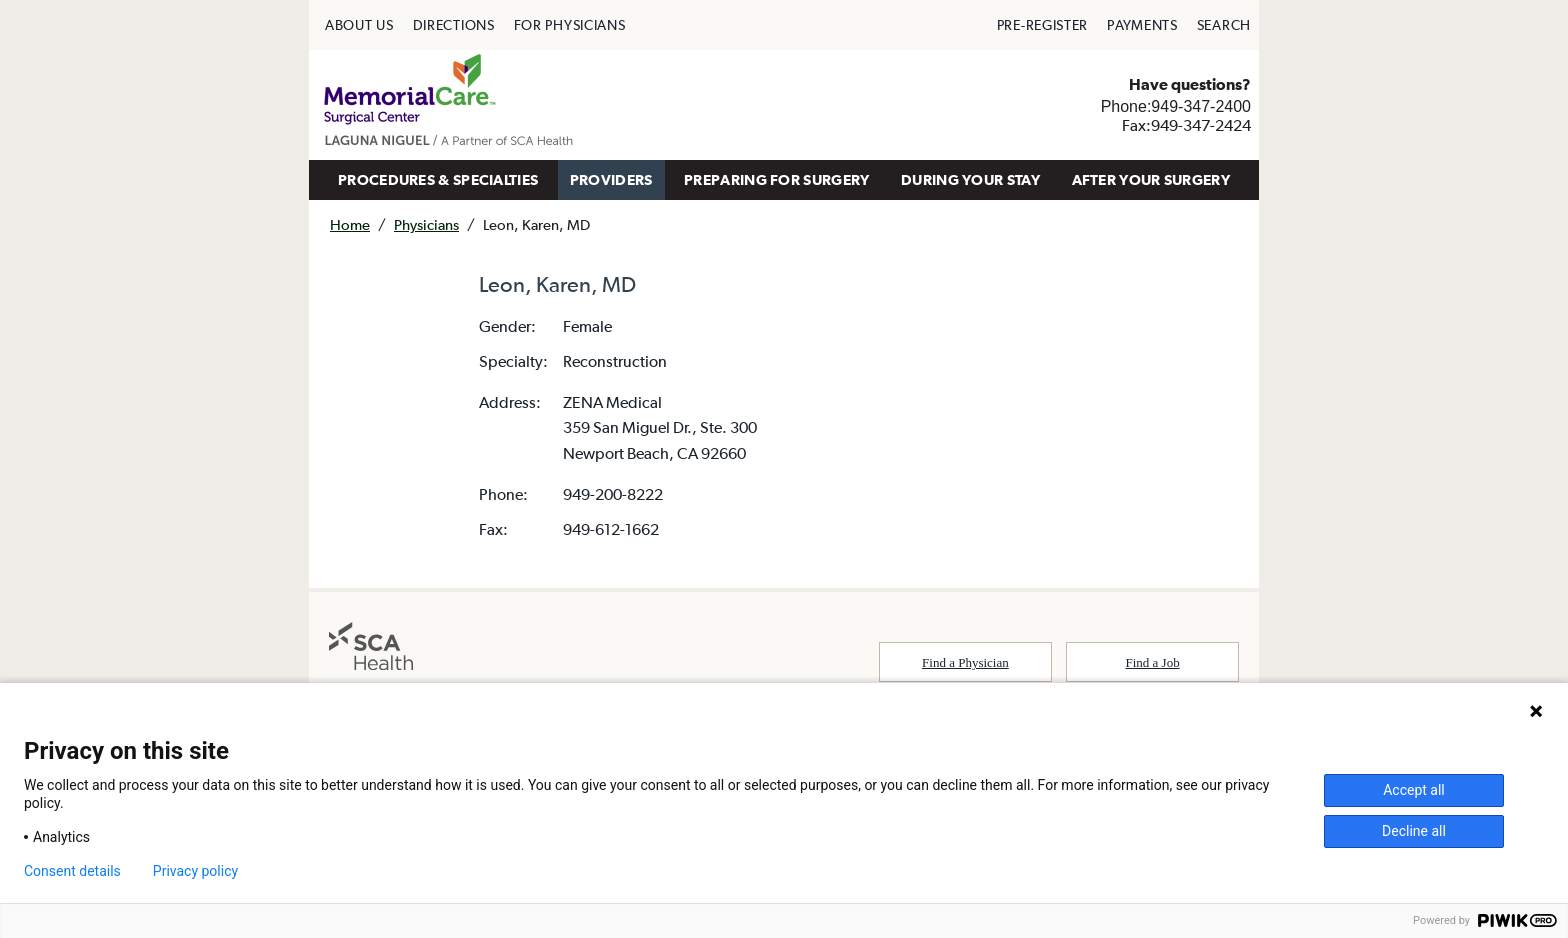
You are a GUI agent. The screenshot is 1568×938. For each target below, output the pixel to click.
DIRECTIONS (454, 25)
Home (350, 224)
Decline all (1414, 831)
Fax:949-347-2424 (1186, 125)
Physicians (426, 224)
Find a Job (1153, 662)
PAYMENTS (1142, 25)
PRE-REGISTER (1042, 25)
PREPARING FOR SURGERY (776, 179)
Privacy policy (195, 871)
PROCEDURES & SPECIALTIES (438, 179)
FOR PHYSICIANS (570, 25)
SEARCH (1224, 25)
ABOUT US (359, 25)
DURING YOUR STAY (970, 179)
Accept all (1414, 790)
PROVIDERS (611, 179)
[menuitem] (359, 25)
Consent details (72, 871)
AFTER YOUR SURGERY (1151, 179)
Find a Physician (965, 662)
